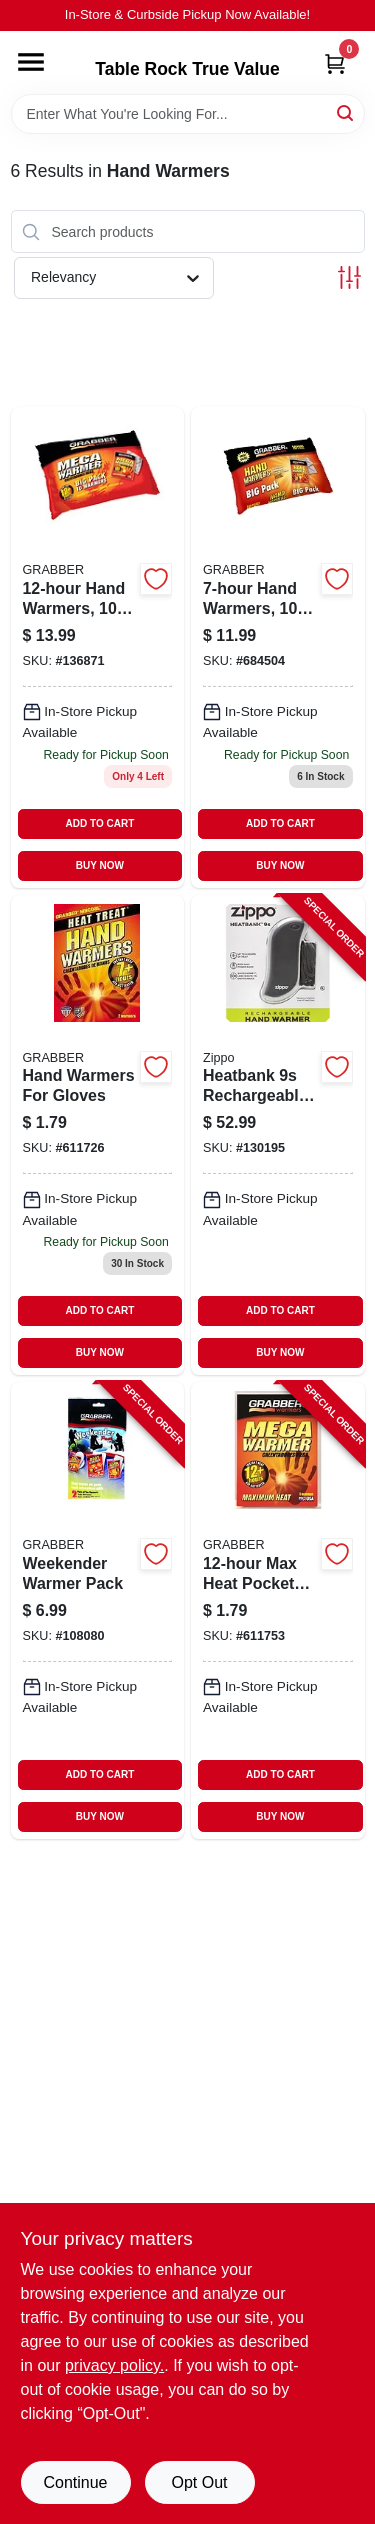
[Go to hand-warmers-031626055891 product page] (278, 647)
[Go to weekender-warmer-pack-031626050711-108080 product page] (98, 1610)
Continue (75, 2482)
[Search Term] (188, 114)
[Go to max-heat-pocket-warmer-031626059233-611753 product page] (278, 1610)
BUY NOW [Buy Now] (100, 865)
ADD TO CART (100, 823)
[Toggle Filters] (349, 277)
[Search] (346, 112)
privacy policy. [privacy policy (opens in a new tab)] (114, 2365)
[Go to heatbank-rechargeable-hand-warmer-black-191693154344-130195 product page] (278, 1135)
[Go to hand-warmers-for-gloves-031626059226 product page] (98, 1135)
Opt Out (199, 2482)
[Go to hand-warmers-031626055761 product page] (98, 647)
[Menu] (31, 62)
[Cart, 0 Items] (335, 63)
